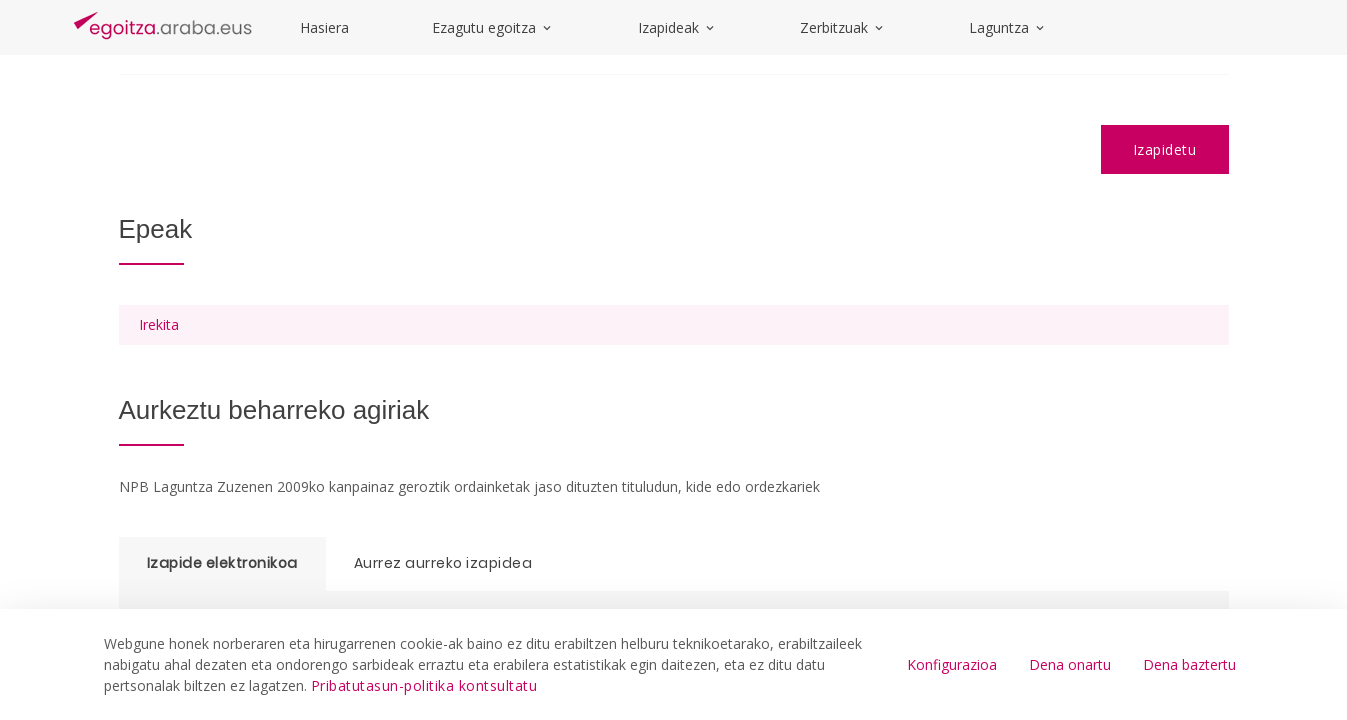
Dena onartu (1070, 664)
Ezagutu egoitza (493, 27)
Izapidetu (1165, 149)
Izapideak (677, 27)
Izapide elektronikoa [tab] (222, 563)
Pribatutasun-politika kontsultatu (424, 685)
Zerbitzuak (843, 27)
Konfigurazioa (952, 664)
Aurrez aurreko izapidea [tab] (443, 563)
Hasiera (324, 27)
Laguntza (1008, 27)
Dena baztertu (1189, 664)
